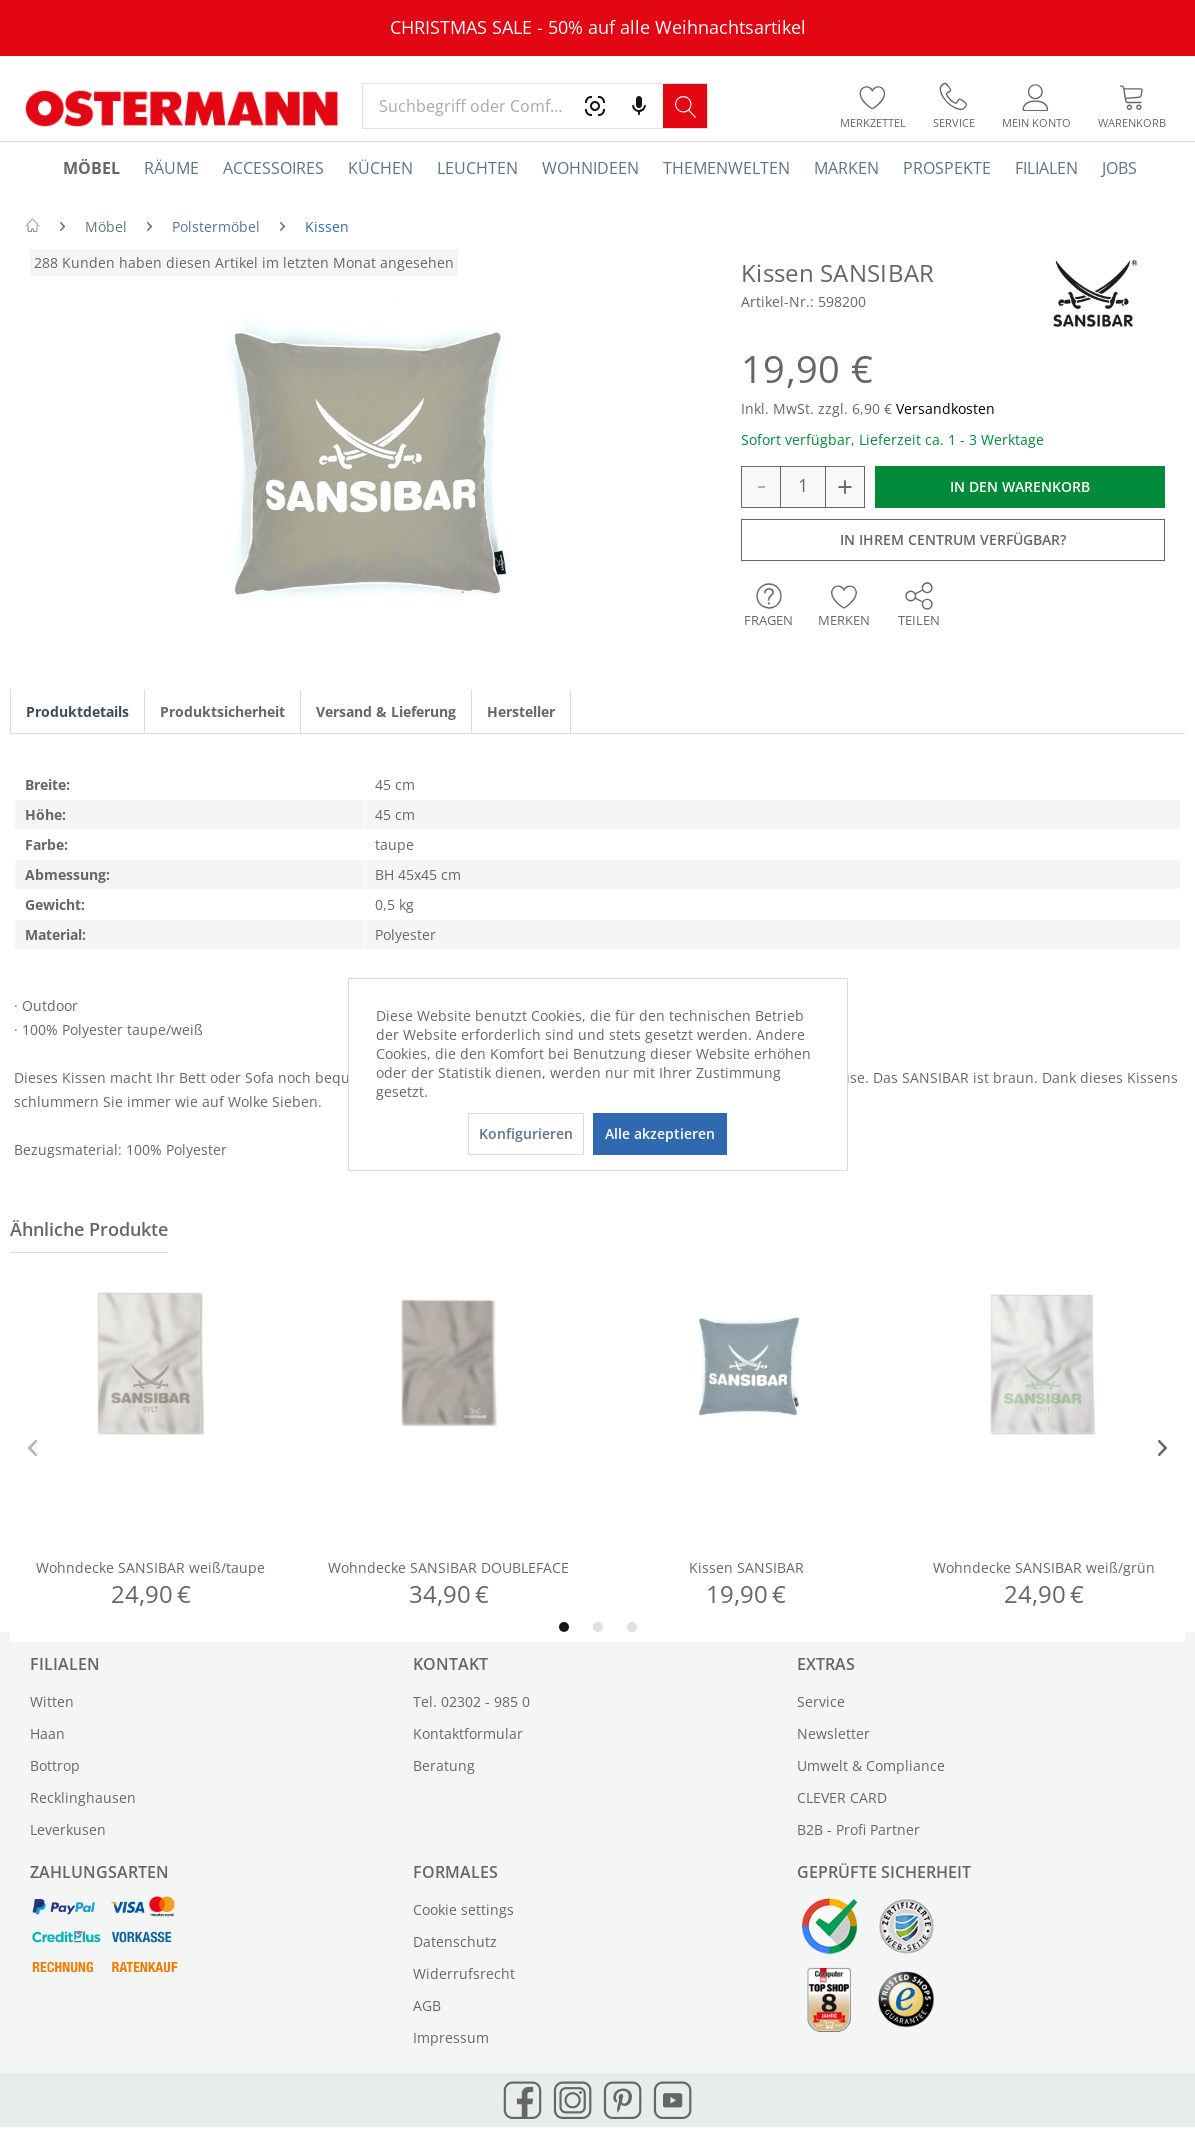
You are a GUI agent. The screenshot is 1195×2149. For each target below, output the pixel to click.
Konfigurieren (526, 1133)
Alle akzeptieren (660, 1133)
